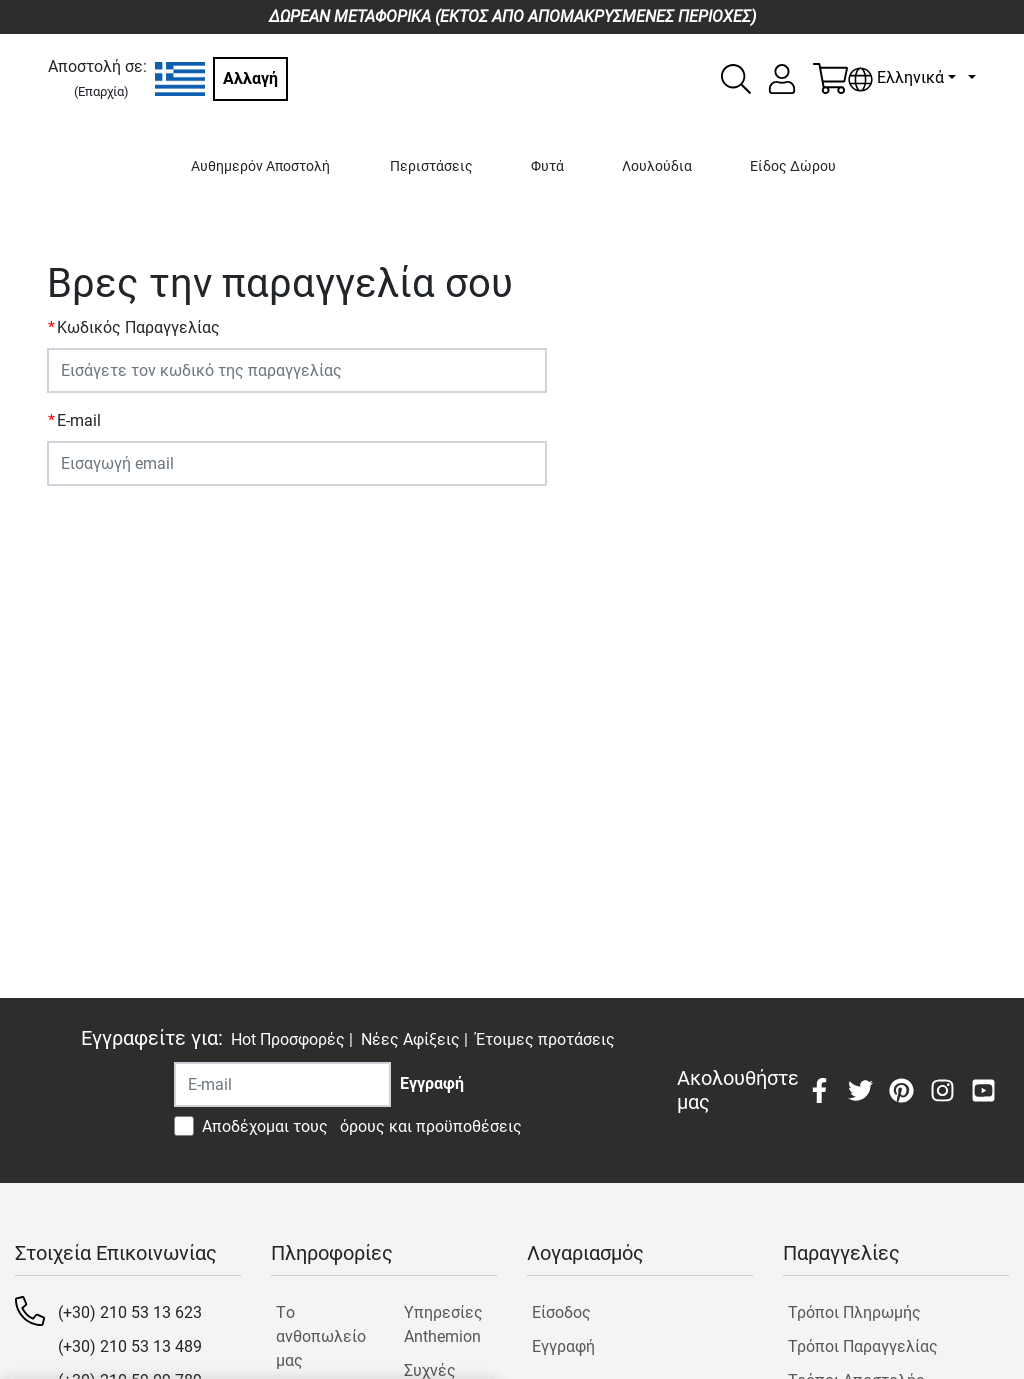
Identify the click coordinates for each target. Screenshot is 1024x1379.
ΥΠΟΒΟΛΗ (94, 523)
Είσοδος (561, 1312)
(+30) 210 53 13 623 (130, 1312)
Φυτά (547, 166)
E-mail (79, 420)
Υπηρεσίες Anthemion (443, 1324)
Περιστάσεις (431, 166)
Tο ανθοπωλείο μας (321, 1336)
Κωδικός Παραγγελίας (138, 327)
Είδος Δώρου (793, 166)
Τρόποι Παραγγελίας (863, 1346)
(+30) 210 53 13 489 (130, 1346)
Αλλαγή (250, 78)
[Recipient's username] (282, 1084)
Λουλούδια (657, 166)
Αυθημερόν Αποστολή (260, 166)
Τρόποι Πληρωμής (854, 1312)
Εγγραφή (563, 1346)
